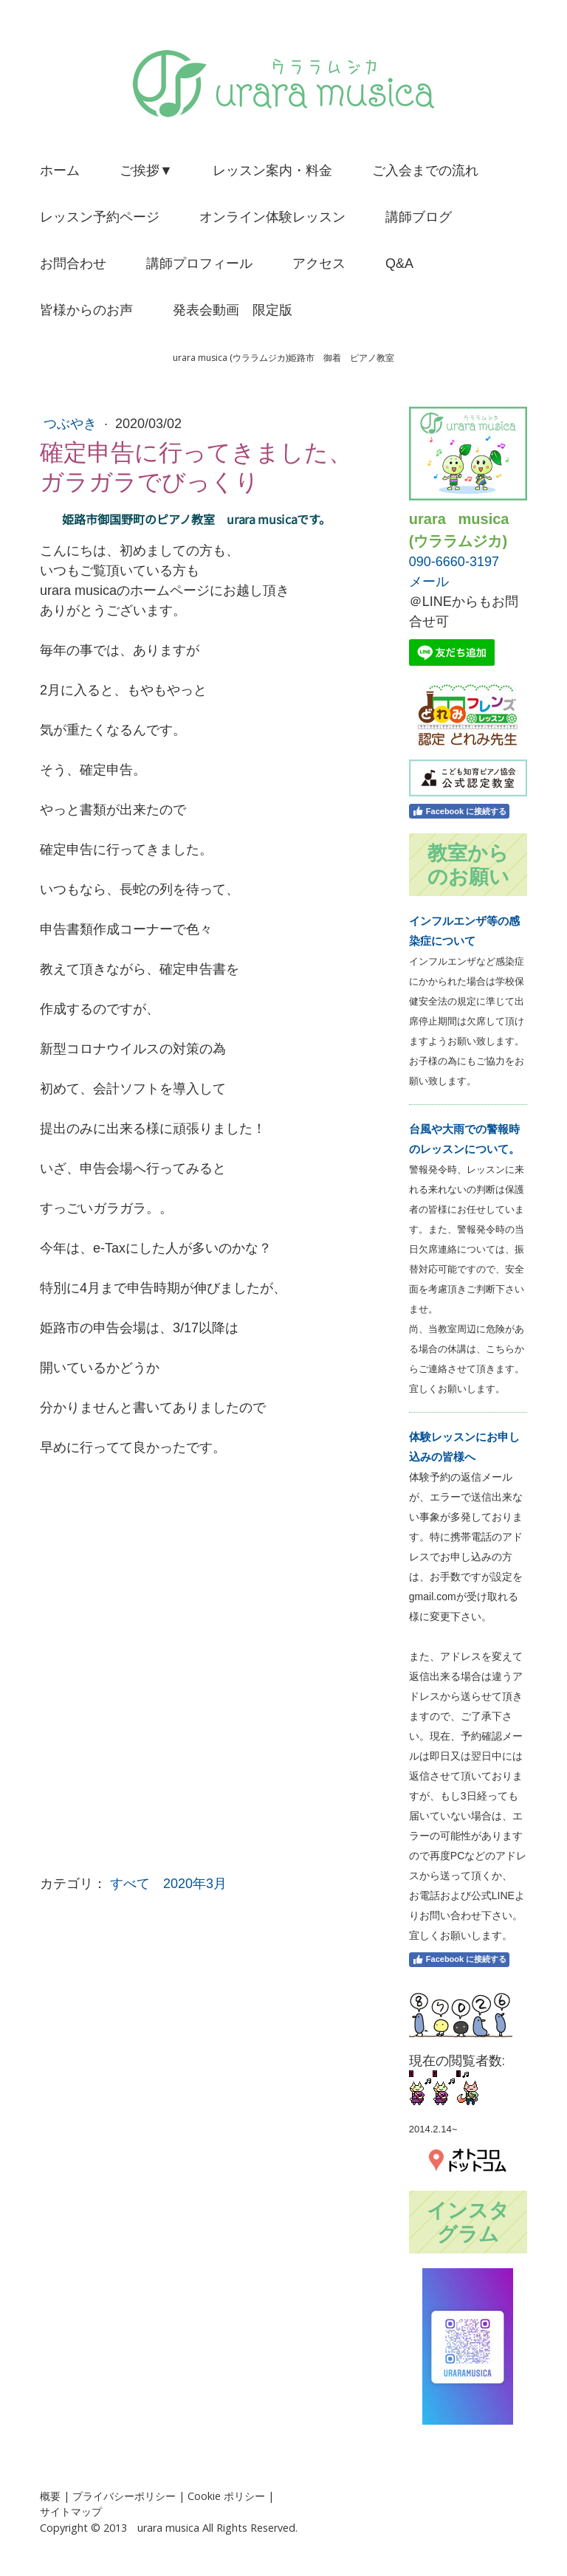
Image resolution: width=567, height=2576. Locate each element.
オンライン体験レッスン (272, 217)
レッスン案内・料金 (272, 170)
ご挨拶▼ (146, 170)
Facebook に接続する (459, 811)
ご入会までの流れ (425, 170)
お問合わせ (73, 263)
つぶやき (72, 423)
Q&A (399, 263)
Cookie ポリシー (226, 2496)
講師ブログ (418, 217)
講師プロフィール (199, 263)
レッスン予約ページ (99, 217)
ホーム (60, 170)
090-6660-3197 (454, 561)
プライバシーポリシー (124, 2496)
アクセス (319, 263)
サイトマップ (71, 2511)
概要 (50, 2496)
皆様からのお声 (86, 310)
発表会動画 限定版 (232, 310)
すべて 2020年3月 (168, 1883)
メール (429, 581)
